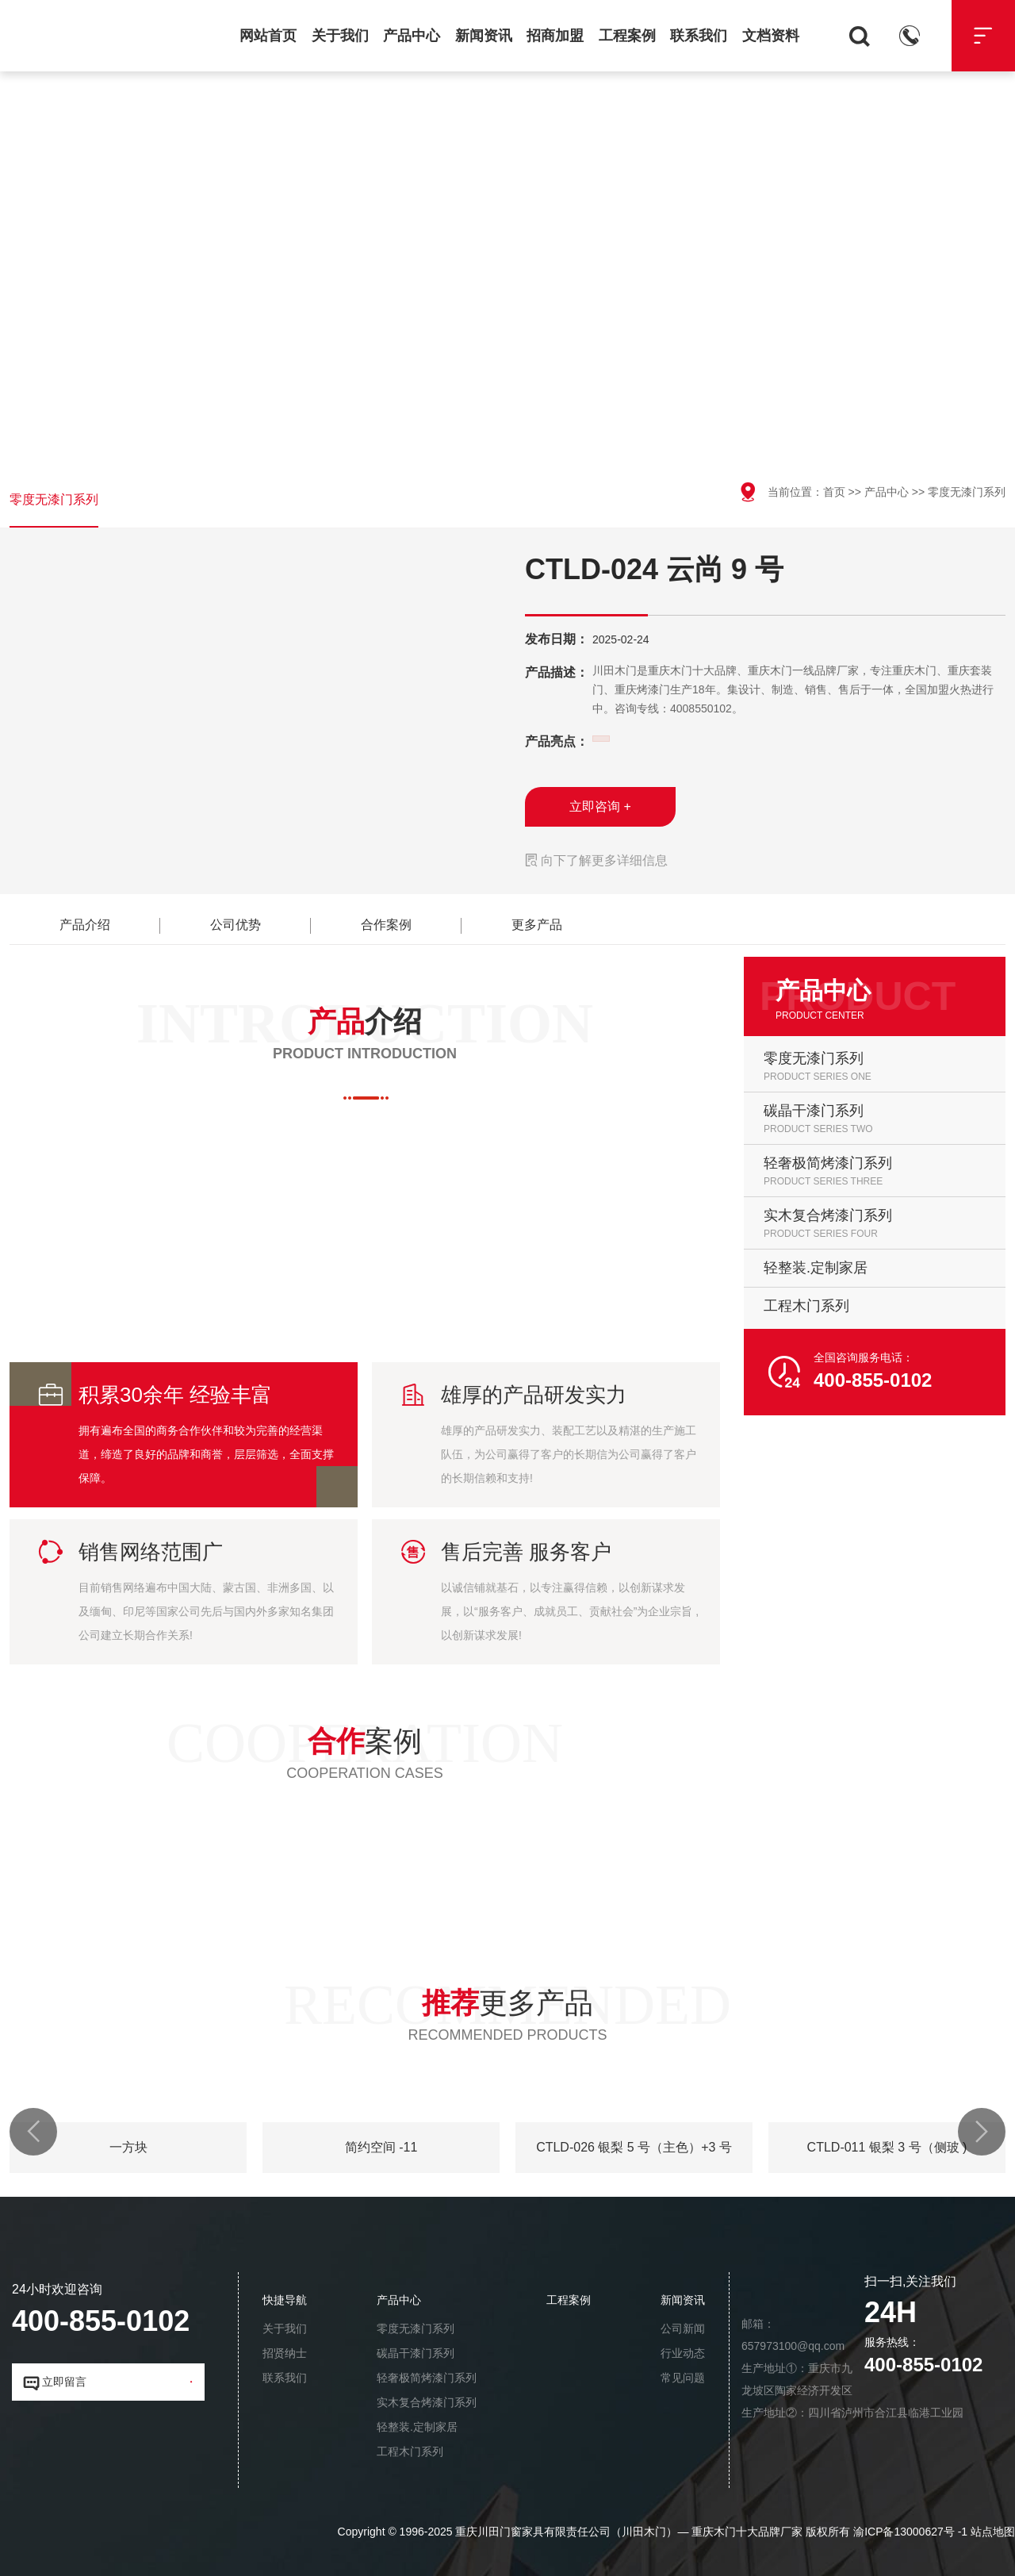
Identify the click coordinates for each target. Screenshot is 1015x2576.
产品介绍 (84, 924)
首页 (834, 492)
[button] (33, 2132)
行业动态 (683, 2353)
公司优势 (235, 924)
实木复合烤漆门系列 (427, 2402)
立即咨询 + (600, 806)
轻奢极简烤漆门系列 (427, 2377)
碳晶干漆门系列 (415, 2353)
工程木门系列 (410, 2451)
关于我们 (340, 36)
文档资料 (770, 36)
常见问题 (683, 2377)
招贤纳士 (284, 2353)
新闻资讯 (483, 36)
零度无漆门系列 (54, 499)
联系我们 (698, 36)
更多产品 (536, 924)
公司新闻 (683, 2328)
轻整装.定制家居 (417, 2427)
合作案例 (386, 924)
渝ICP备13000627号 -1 (910, 2531)
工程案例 (627, 36)
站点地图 (993, 2531)
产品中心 (411, 36)
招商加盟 (555, 36)
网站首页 (268, 36)
